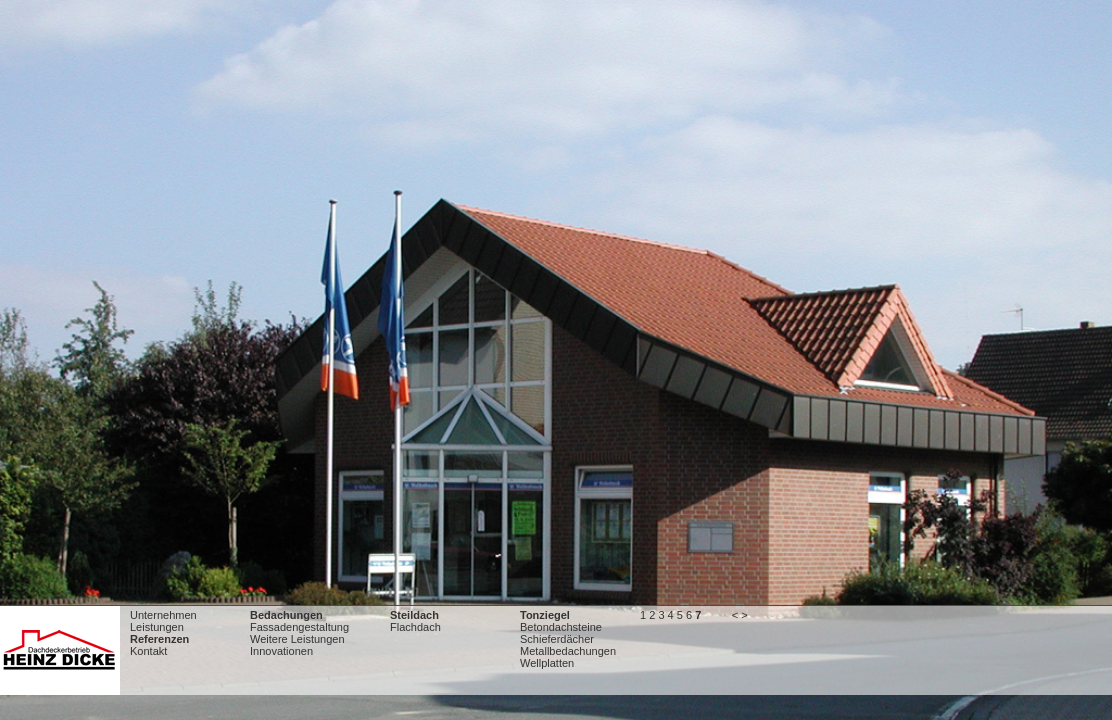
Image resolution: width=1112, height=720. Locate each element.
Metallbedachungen (568, 651)
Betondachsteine (561, 627)
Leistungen (157, 627)
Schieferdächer (557, 639)
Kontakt (148, 651)
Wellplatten (547, 663)
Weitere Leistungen (297, 639)
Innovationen (281, 651)
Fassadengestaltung (299, 627)
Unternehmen (163, 615)
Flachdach (415, 627)
